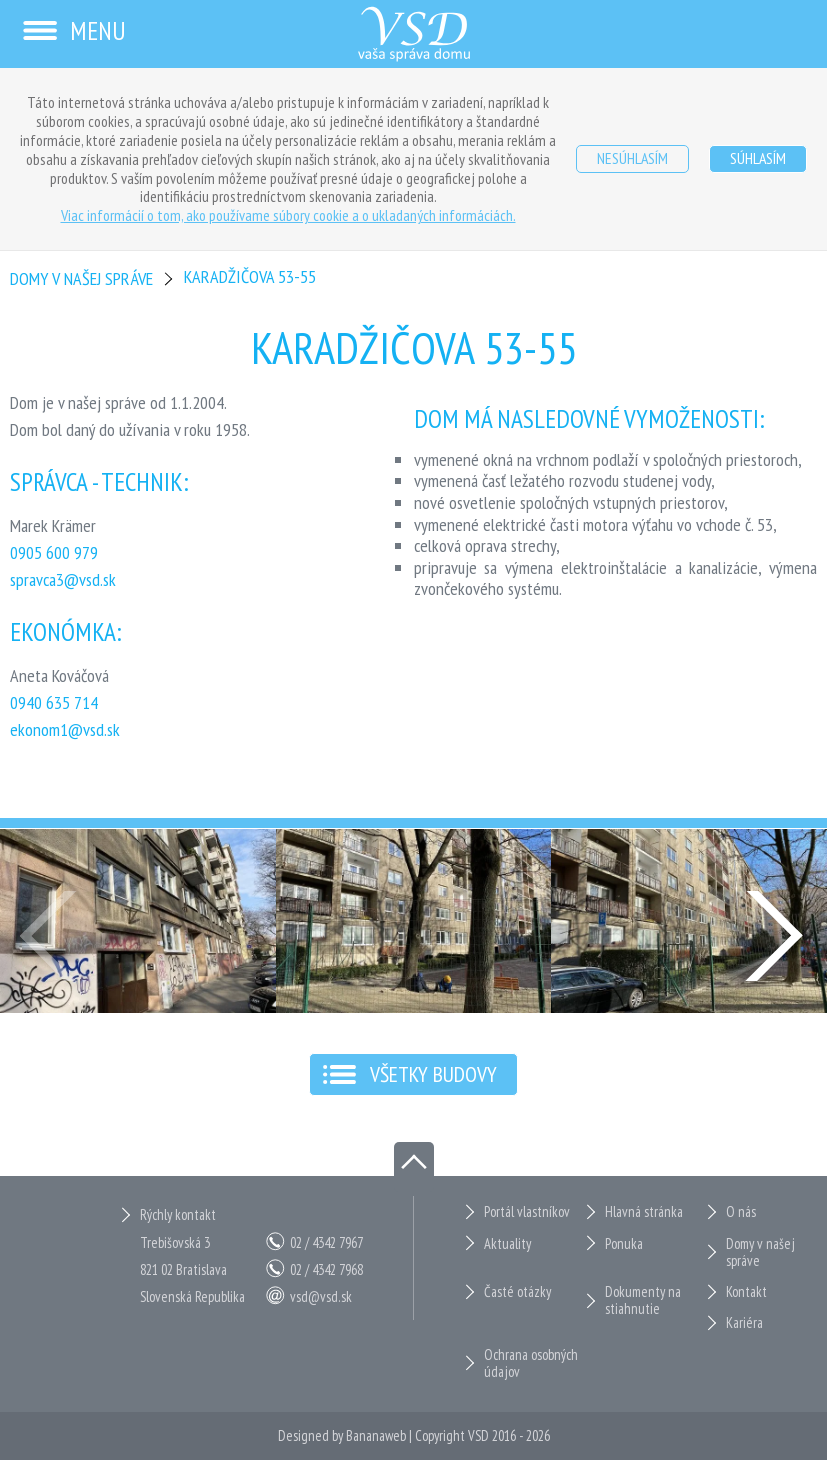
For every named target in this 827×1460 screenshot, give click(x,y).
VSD (478, 1435)
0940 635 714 (54, 702)
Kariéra (744, 1322)
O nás (741, 1211)
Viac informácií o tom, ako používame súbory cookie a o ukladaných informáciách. (288, 215)
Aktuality (507, 1243)
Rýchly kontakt (178, 1214)
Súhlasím (758, 158)
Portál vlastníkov (527, 1211)
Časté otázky (517, 1291)
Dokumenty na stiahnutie (643, 1300)
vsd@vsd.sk (321, 1296)
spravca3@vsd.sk (63, 579)
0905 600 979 (54, 552)
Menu (73, 31)
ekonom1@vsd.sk (65, 729)
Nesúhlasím (632, 158)
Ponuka (624, 1243)
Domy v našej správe (81, 279)
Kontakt (746, 1291)
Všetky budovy (433, 1074)
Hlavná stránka (644, 1211)
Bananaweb (376, 1435)
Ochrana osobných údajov (531, 1363)
